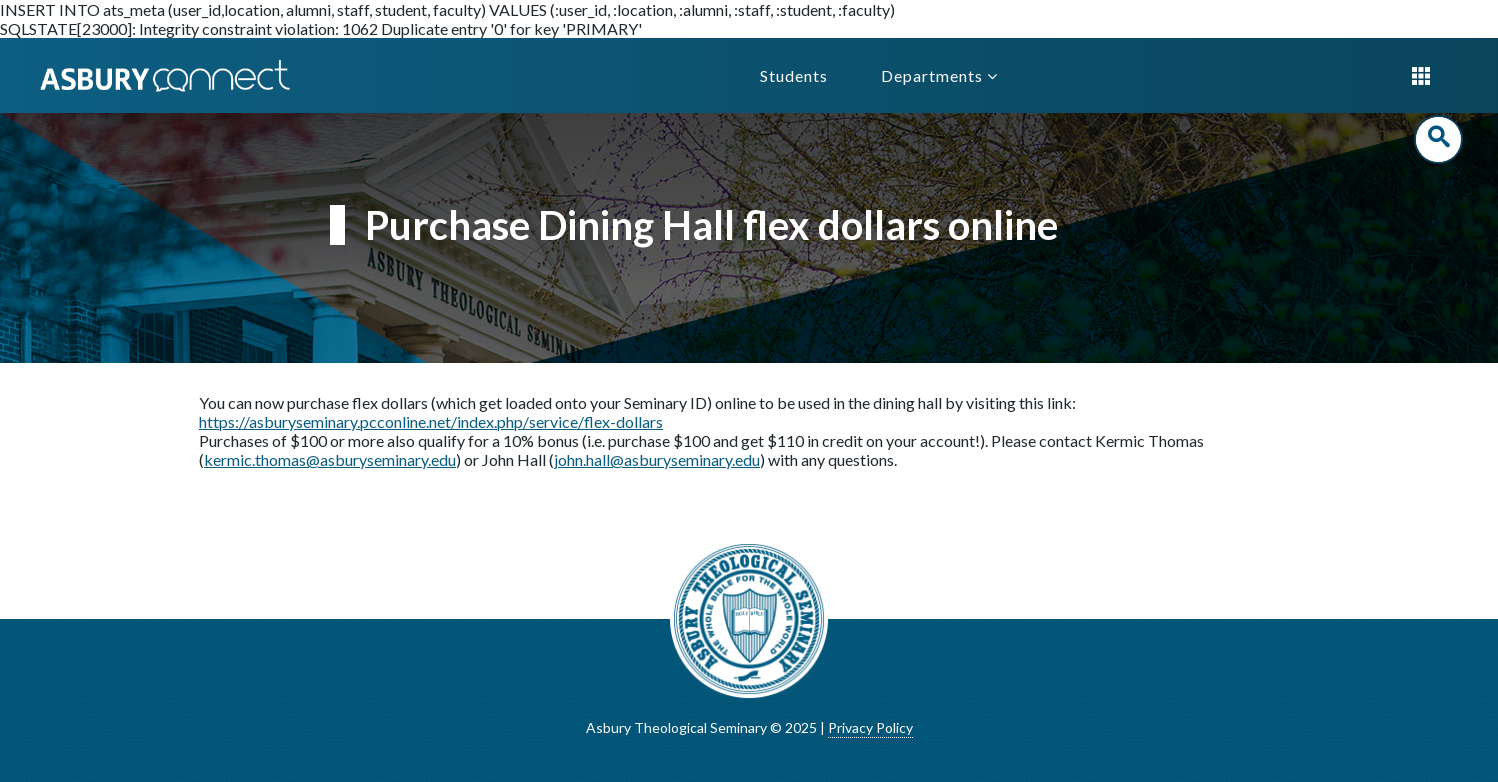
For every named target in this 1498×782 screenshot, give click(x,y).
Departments (939, 75)
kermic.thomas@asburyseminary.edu (330, 459)
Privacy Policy (870, 727)
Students (794, 75)
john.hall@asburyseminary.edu (657, 459)
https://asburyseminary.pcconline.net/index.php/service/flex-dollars (431, 421)
